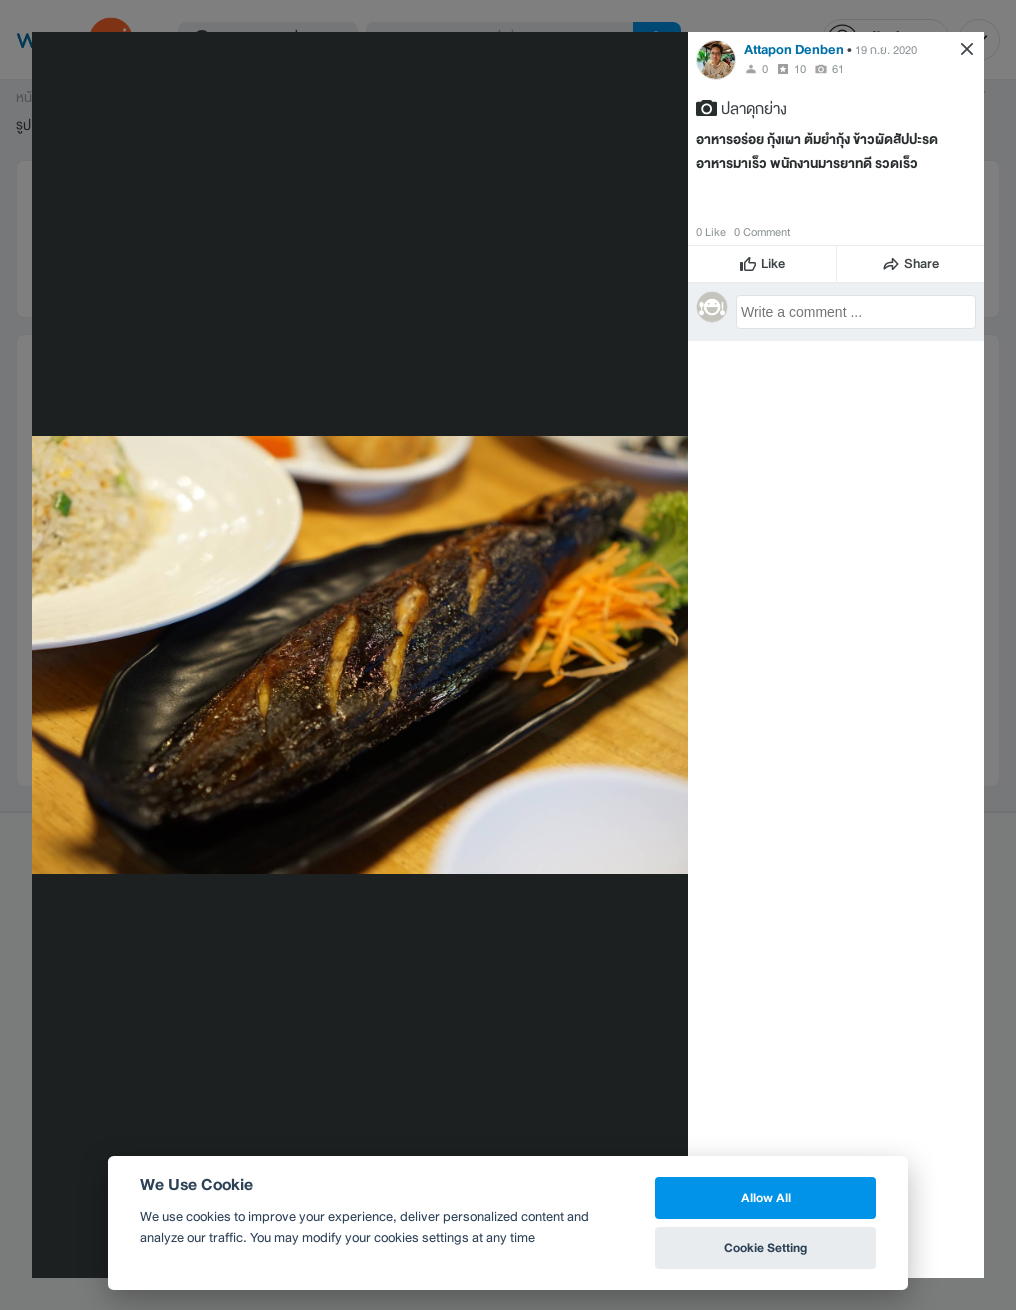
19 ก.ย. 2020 (886, 50)
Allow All (766, 1197)
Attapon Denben (794, 49)
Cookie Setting (765, 1247)
